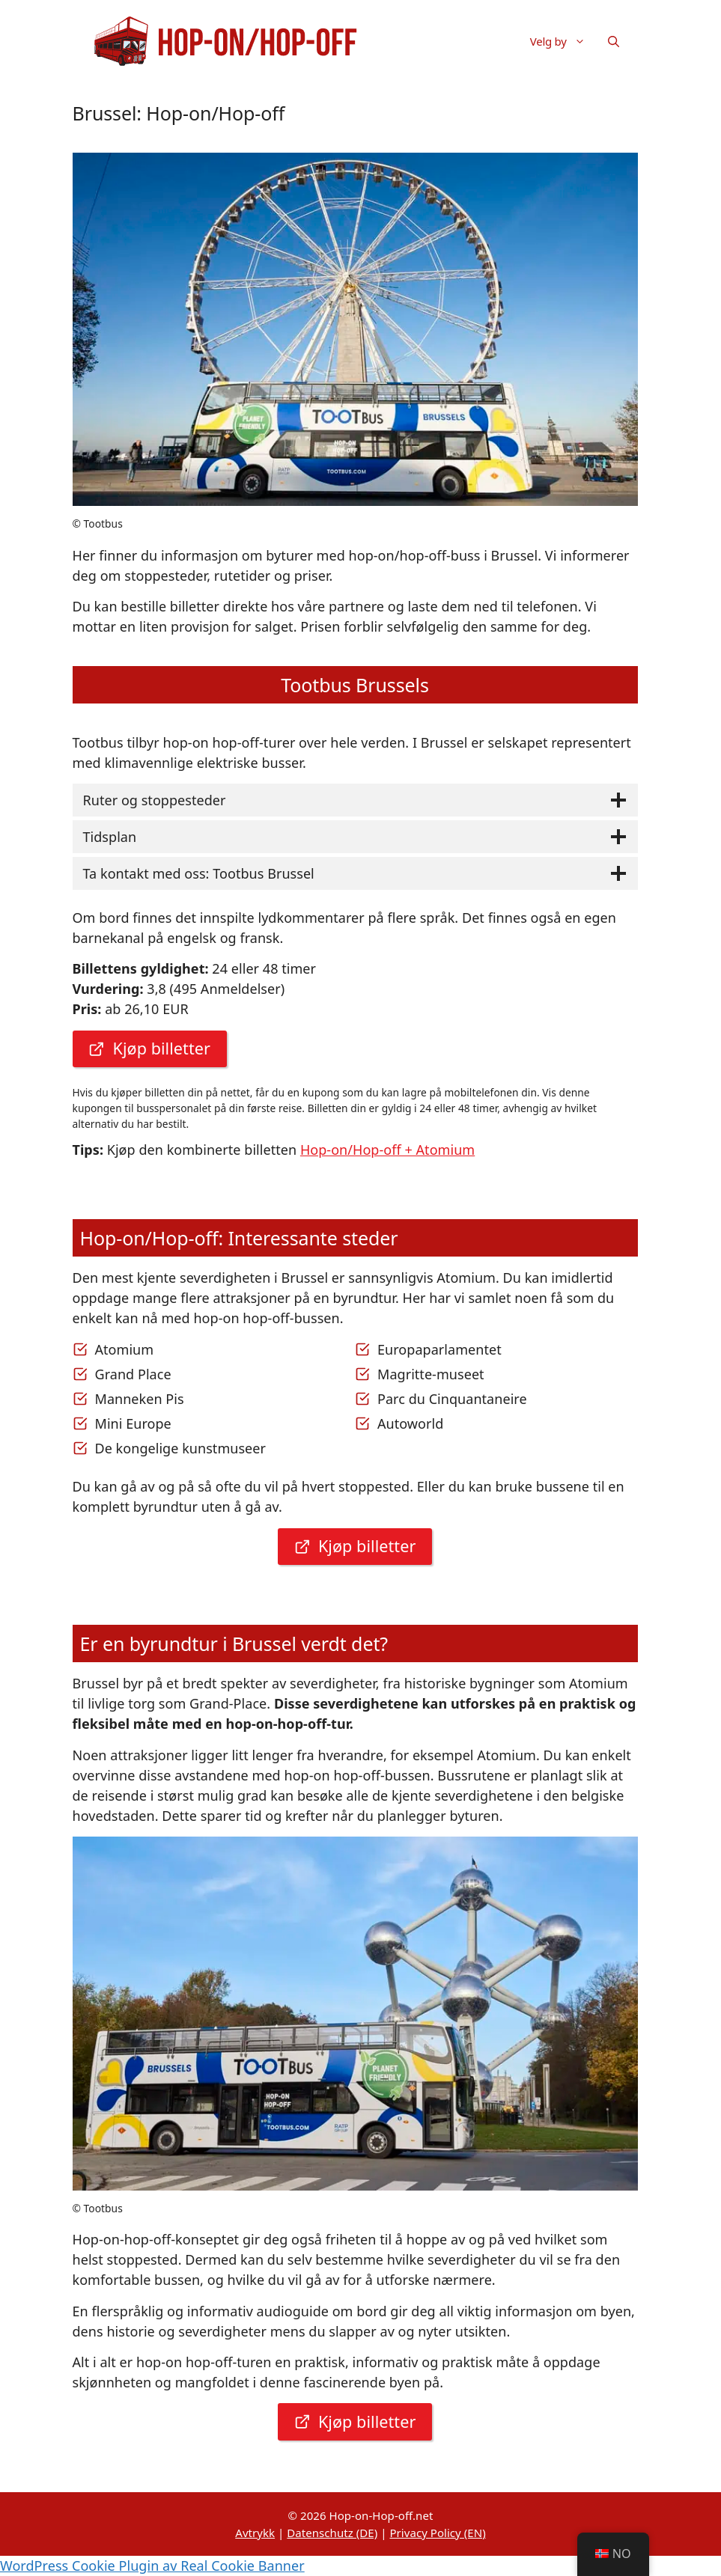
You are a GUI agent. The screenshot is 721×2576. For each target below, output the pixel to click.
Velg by (563, 41)
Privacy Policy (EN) (437, 2532)
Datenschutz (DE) (332, 2532)
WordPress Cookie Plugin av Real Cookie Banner (152, 2566)
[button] (613, 41)
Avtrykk (255, 2532)
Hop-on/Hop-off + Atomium (387, 1150)
